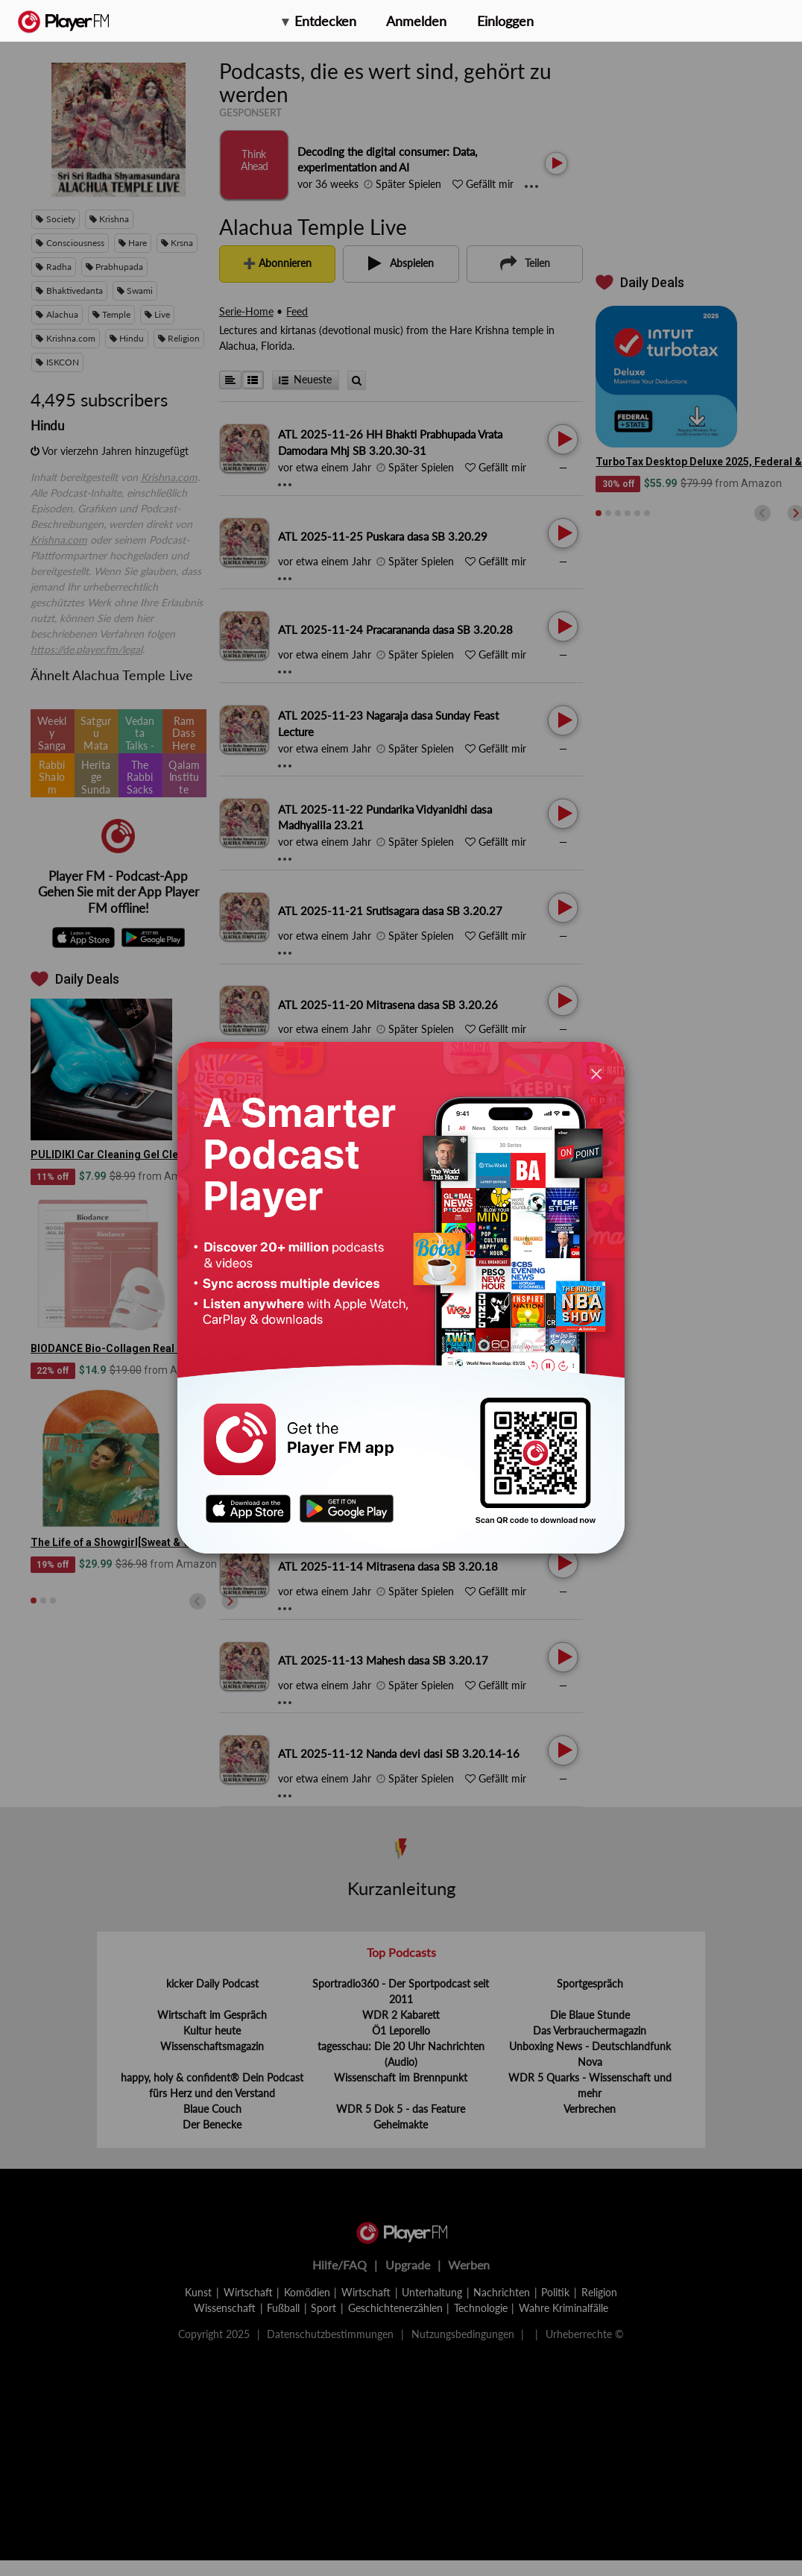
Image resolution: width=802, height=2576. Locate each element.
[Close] (596, 1073)
